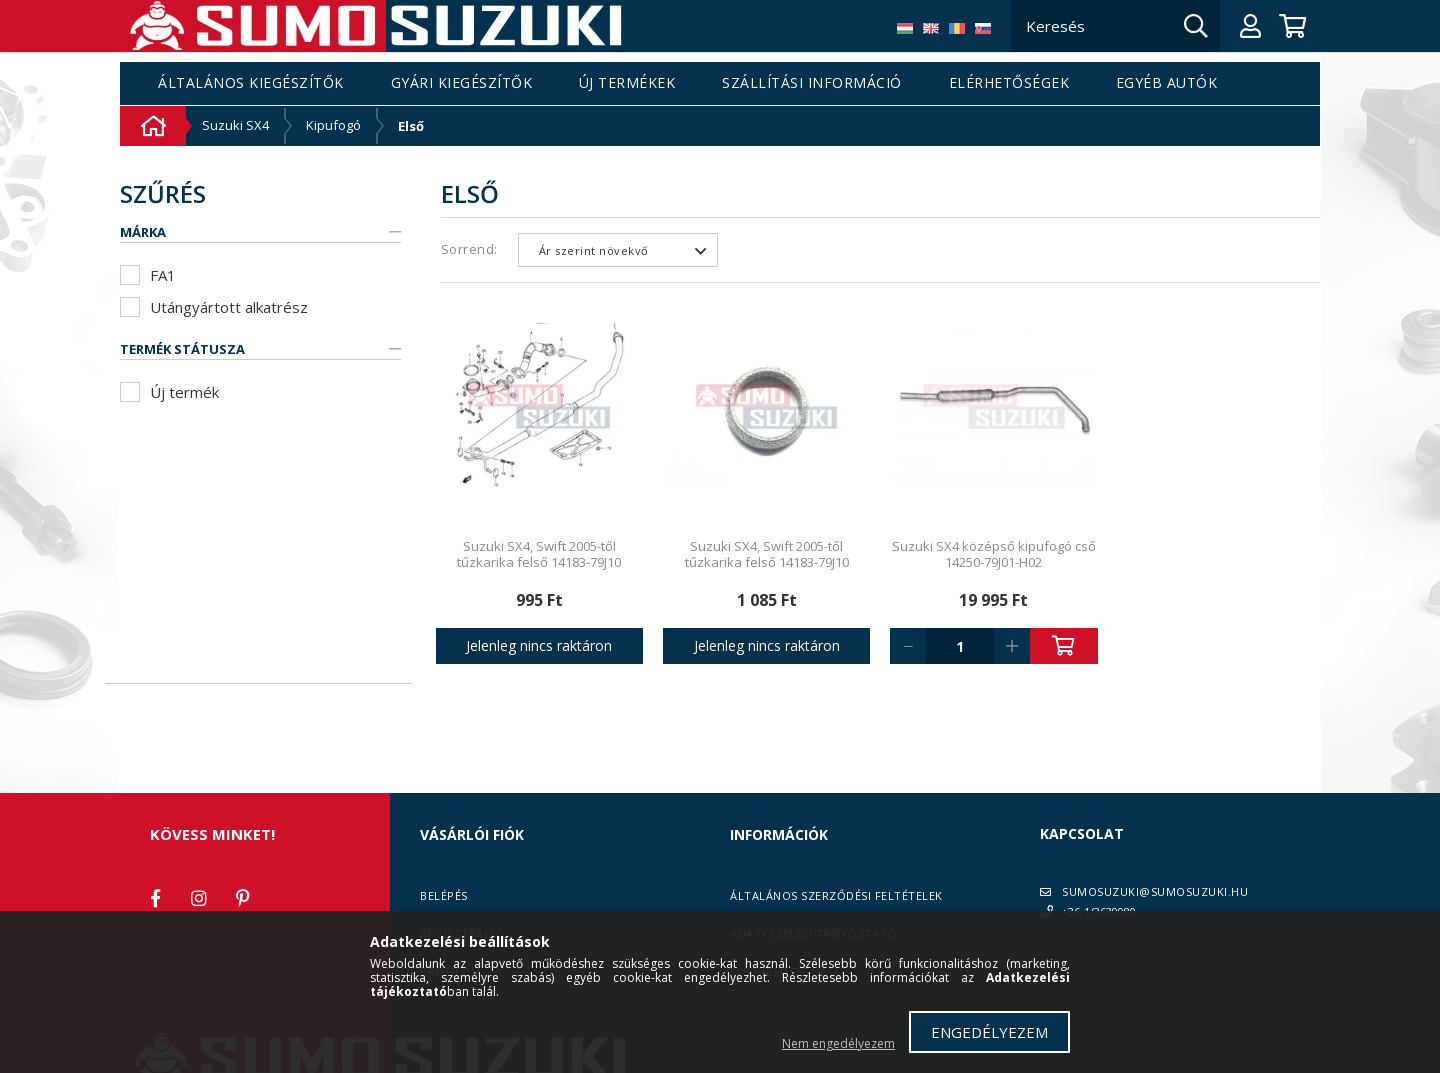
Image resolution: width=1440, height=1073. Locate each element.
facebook (155, 898)
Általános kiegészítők (251, 83)
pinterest (243, 898)
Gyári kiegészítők (462, 83)
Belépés (444, 895)
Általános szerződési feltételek (836, 895)
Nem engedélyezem (838, 1043)
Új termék (184, 392)
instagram (199, 898)
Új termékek (627, 83)
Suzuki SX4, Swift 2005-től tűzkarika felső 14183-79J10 (539, 554)
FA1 (163, 275)
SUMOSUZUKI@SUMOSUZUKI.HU (1155, 891)
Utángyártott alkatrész (229, 307)
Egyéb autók (1167, 83)
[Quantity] (960, 646)
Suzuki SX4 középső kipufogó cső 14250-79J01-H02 (994, 554)
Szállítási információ (812, 83)
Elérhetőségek (1009, 83)
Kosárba (1064, 646)
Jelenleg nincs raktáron (539, 645)
